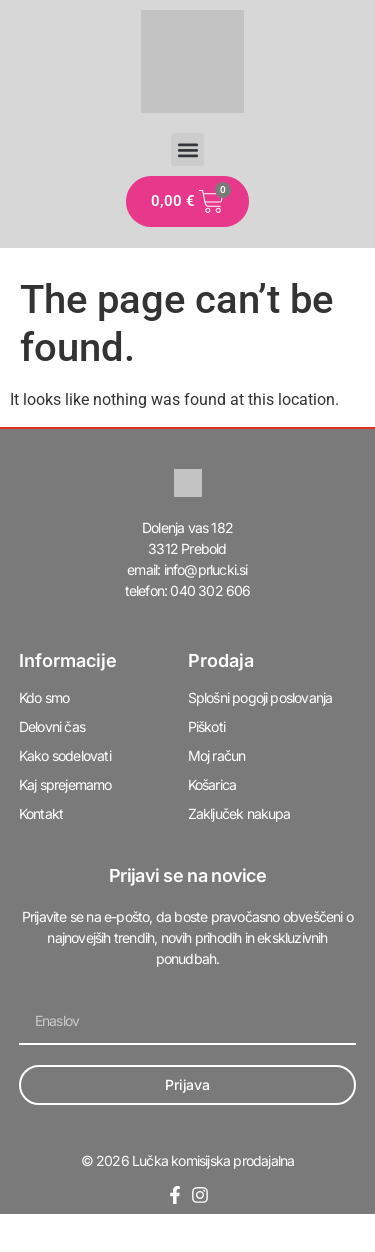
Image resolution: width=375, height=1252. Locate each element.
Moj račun (217, 755)
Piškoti (206, 726)
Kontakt (41, 813)
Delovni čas (52, 726)
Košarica (212, 784)
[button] (187, 149)
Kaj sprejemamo (65, 784)
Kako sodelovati (65, 755)
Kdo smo (44, 697)
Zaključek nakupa (239, 813)
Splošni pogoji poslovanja (260, 697)
